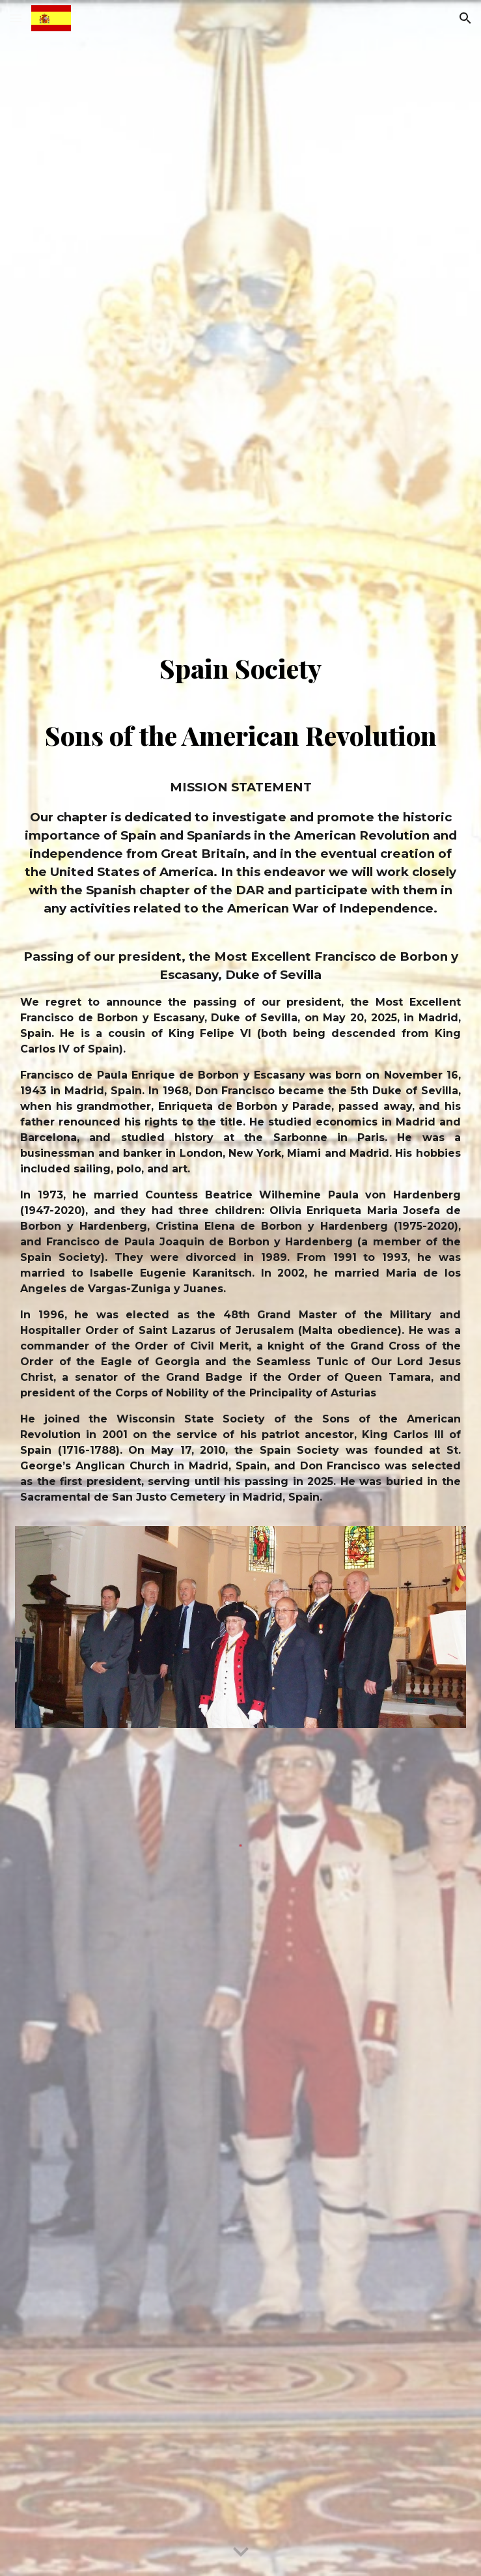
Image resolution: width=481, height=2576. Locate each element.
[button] (15, 18)
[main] (240, 790)
